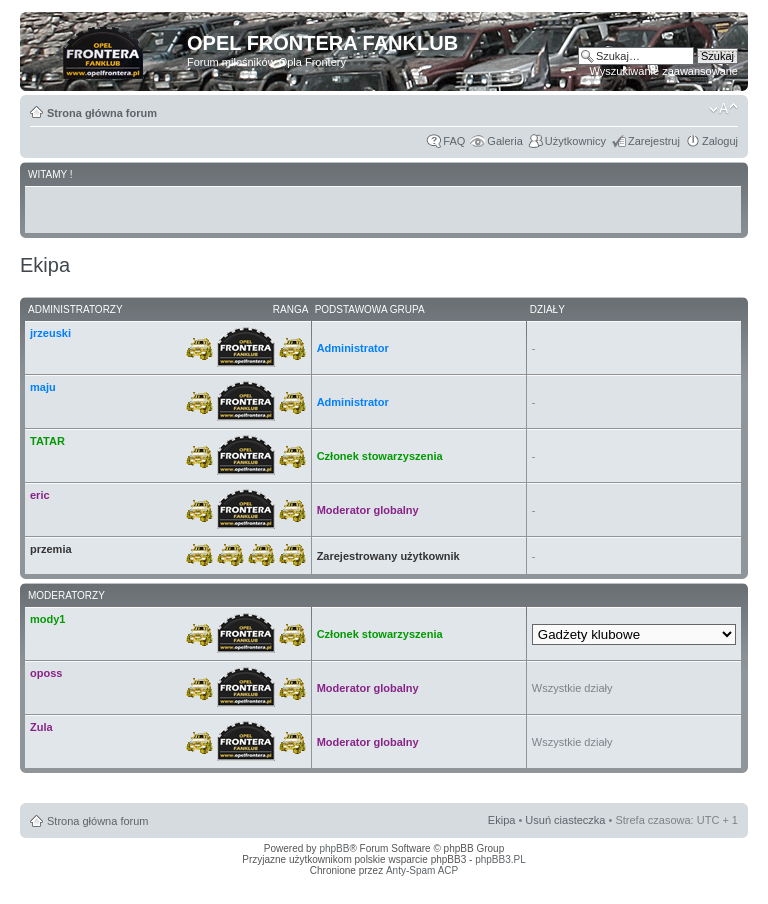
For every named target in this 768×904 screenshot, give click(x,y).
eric (40, 495)
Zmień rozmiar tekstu (723, 109)
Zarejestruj (654, 141)
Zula (41, 727)
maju (43, 387)
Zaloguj (720, 141)
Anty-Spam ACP (422, 870)
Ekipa (502, 820)
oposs (46, 673)
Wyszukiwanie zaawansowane (664, 71)
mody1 (47, 619)
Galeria (504, 141)
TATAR (47, 441)
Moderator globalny (368, 510)
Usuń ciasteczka (565, 820)
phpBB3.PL (500, 859)
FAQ (454, 141)
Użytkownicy (575, 141)
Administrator (353, 348)
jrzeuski (50, 333)
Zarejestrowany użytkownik (388, 556)
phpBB (334, 848)
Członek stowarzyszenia (380, 456)
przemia (51, 549)
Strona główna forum (102, 113)
